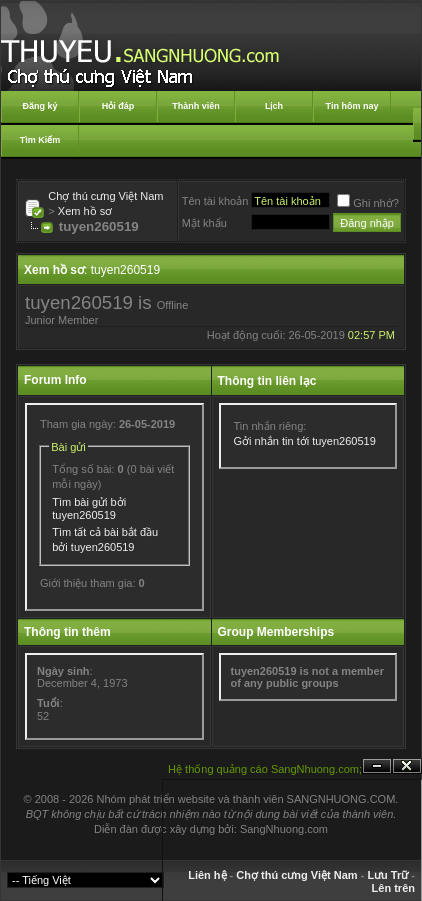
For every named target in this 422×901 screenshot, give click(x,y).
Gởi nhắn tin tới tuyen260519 (305, 441)
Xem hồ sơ (85, 211)
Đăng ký (39, 106)
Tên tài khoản (215, 201)
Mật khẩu (204, 223)
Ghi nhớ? (368, 203)
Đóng (407, 766)
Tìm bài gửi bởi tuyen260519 (89, 508)
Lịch (274, 106)
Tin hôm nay (352, 106)
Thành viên (196, 106)
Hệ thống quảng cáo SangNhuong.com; (265, 769)
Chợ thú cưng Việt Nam (105, 196)
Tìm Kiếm (40, 140)
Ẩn (377, 766)
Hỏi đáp (118, 106)
